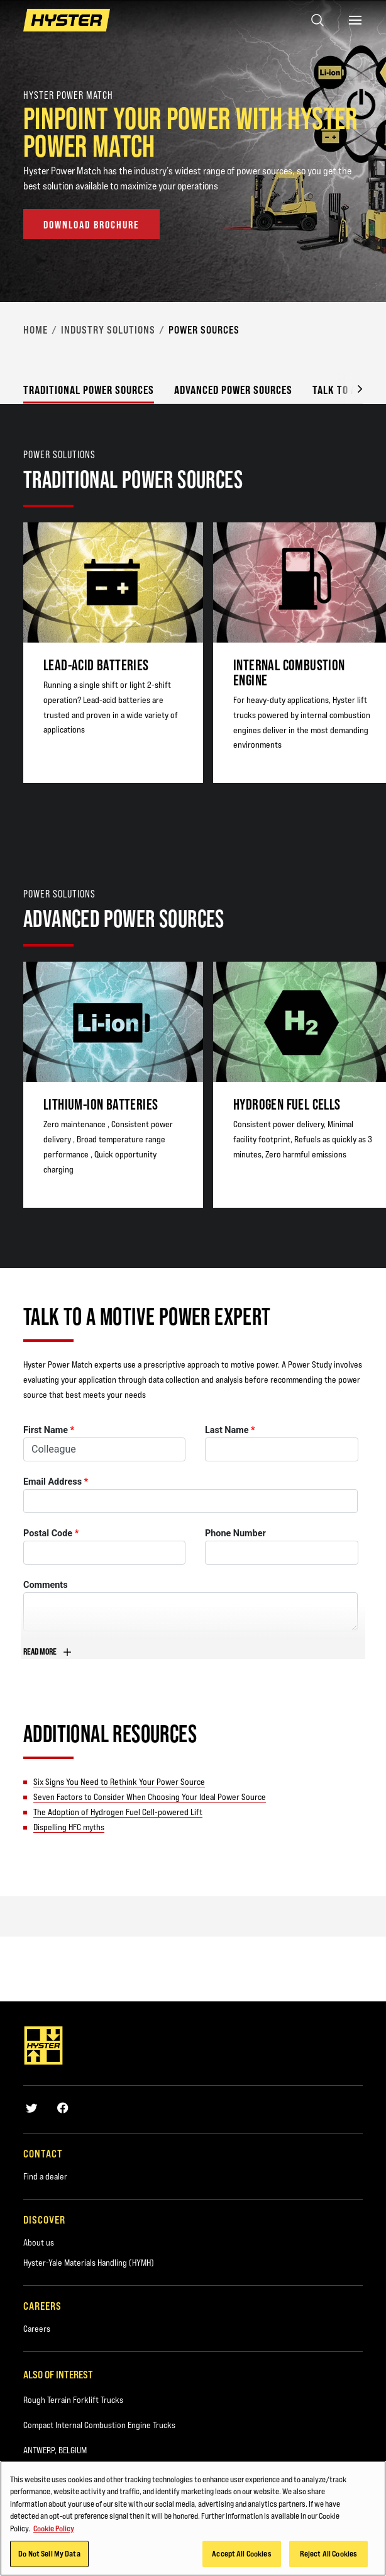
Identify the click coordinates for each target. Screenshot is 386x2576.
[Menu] (355, 20)
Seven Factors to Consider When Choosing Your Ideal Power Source (149, 1797)
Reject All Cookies (328, 2554)
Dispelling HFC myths (68, 1827)
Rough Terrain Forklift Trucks (73, 2400)
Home (35, 329)
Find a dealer (45, 2176)
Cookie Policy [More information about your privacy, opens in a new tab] (53, 2529)
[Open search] (317, 20)
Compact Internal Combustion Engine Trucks (99, 2425)
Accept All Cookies (241, 2554)
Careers (36, 2329)
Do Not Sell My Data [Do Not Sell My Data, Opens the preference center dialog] (49, 2554)
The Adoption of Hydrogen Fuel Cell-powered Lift (117, 1812)
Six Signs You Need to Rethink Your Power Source (119, 1782)
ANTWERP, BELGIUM (55, 2450)
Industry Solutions (108, 329)
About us (38, 2242)
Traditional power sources (88, 390)
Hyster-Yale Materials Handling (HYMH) (88, 2263)
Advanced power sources (233, 390)
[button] (350, 388)
